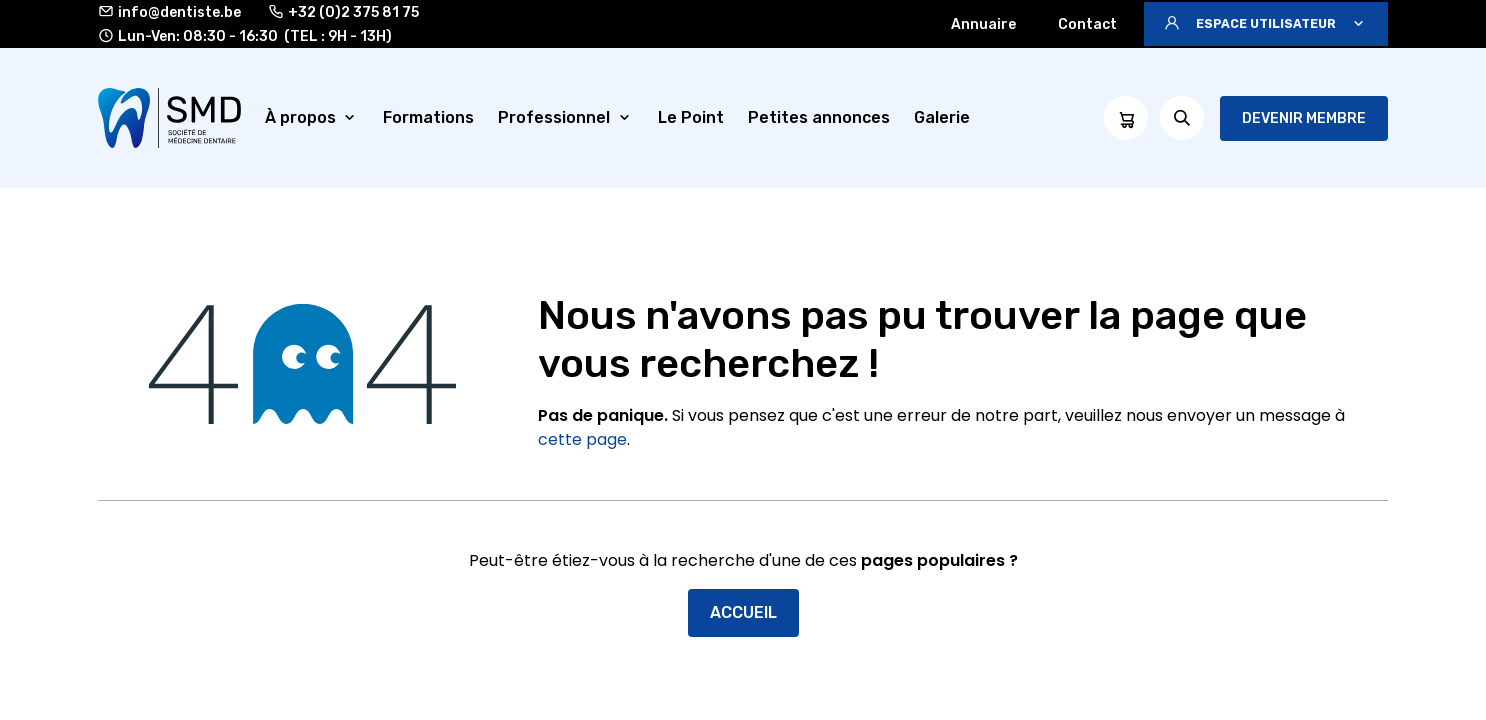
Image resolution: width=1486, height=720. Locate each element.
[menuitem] (312, 118)
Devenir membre (1304, 118)
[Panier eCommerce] (1126, 118)
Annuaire (983, 24)
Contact (1087, 24)
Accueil (743, 612)
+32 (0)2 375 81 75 (343, 12)
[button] (1266, 24)
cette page (582, 439)
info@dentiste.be (169, 12)
